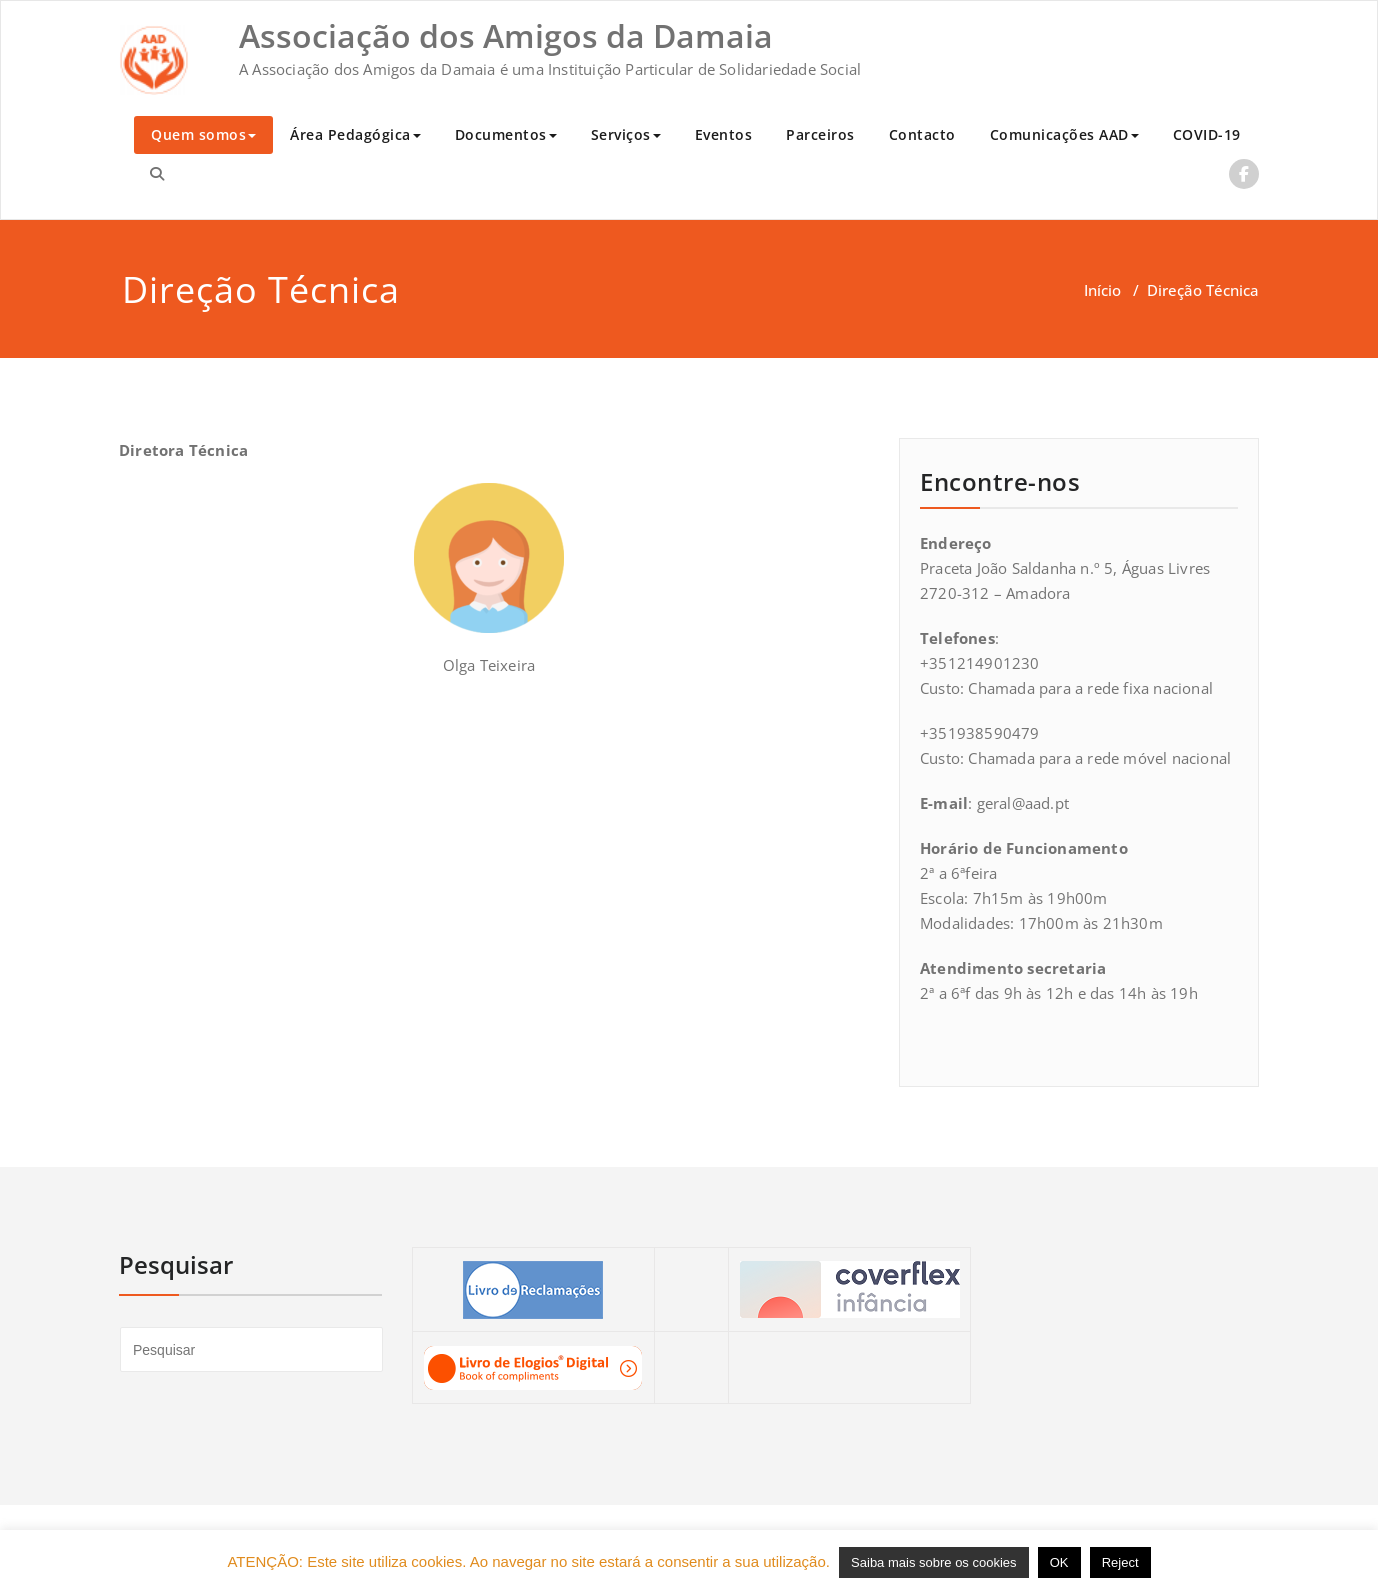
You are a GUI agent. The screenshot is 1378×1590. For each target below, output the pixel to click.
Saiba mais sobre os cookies (933, 1562)
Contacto (922, 134)
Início (1102, 290)
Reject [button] (1120, 1562)
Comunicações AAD (1064, 134)
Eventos (724, 134)
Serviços (626, 134)
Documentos (506, 134)
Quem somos (203, 134)
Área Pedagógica (355, 134)
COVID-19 (1207, 134)
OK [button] (1059, 1562)
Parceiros (820, 134)
